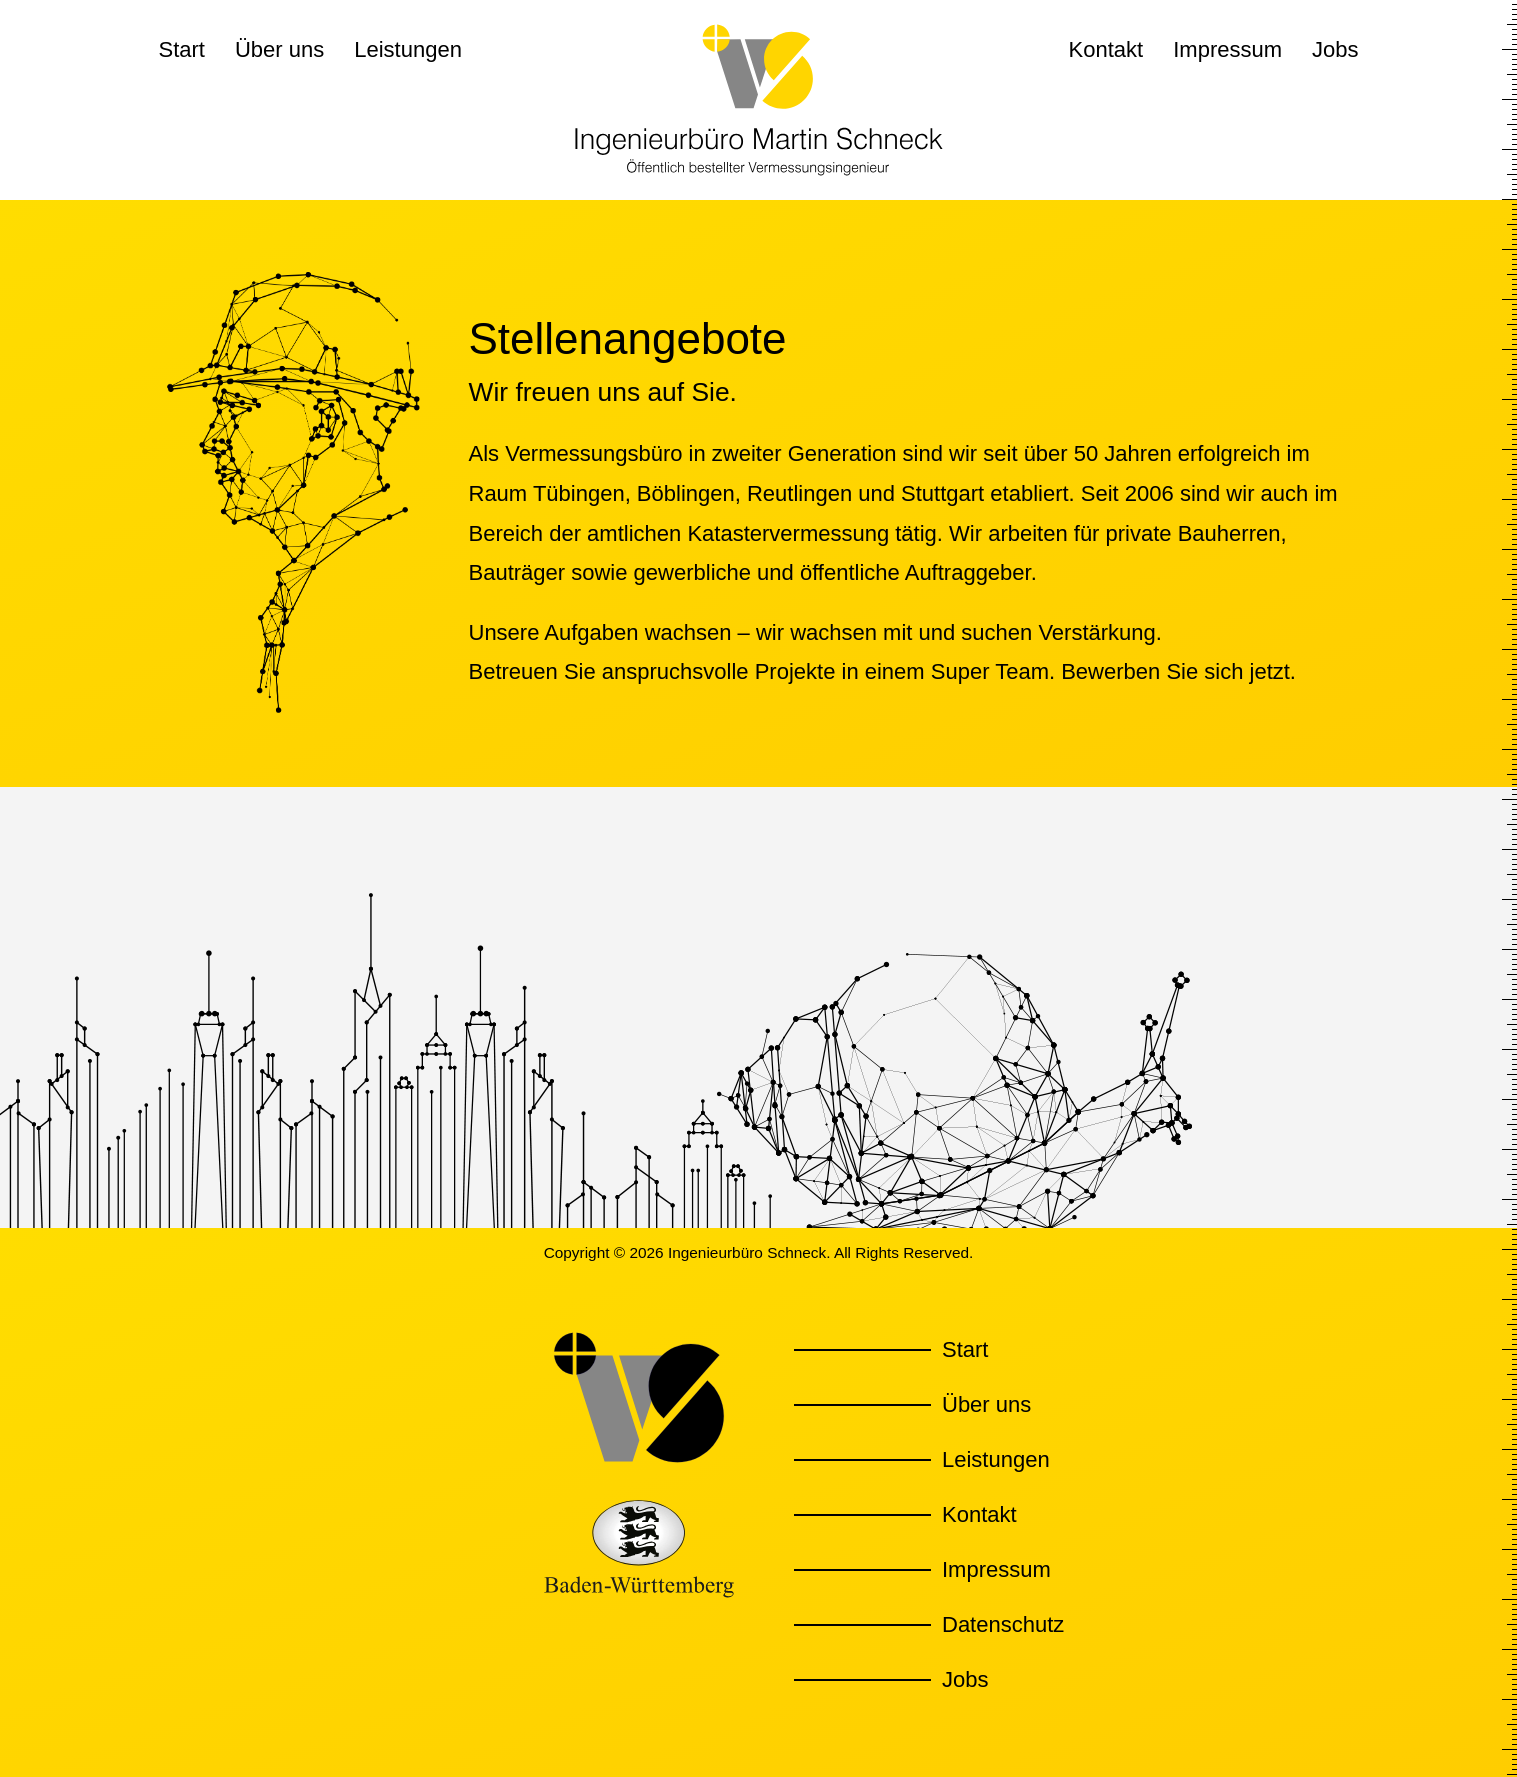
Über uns (279, 49)
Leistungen (408, 49)
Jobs (1335, 49)
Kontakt (1106, 49)
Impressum (1227, 49)
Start (182, 49)
